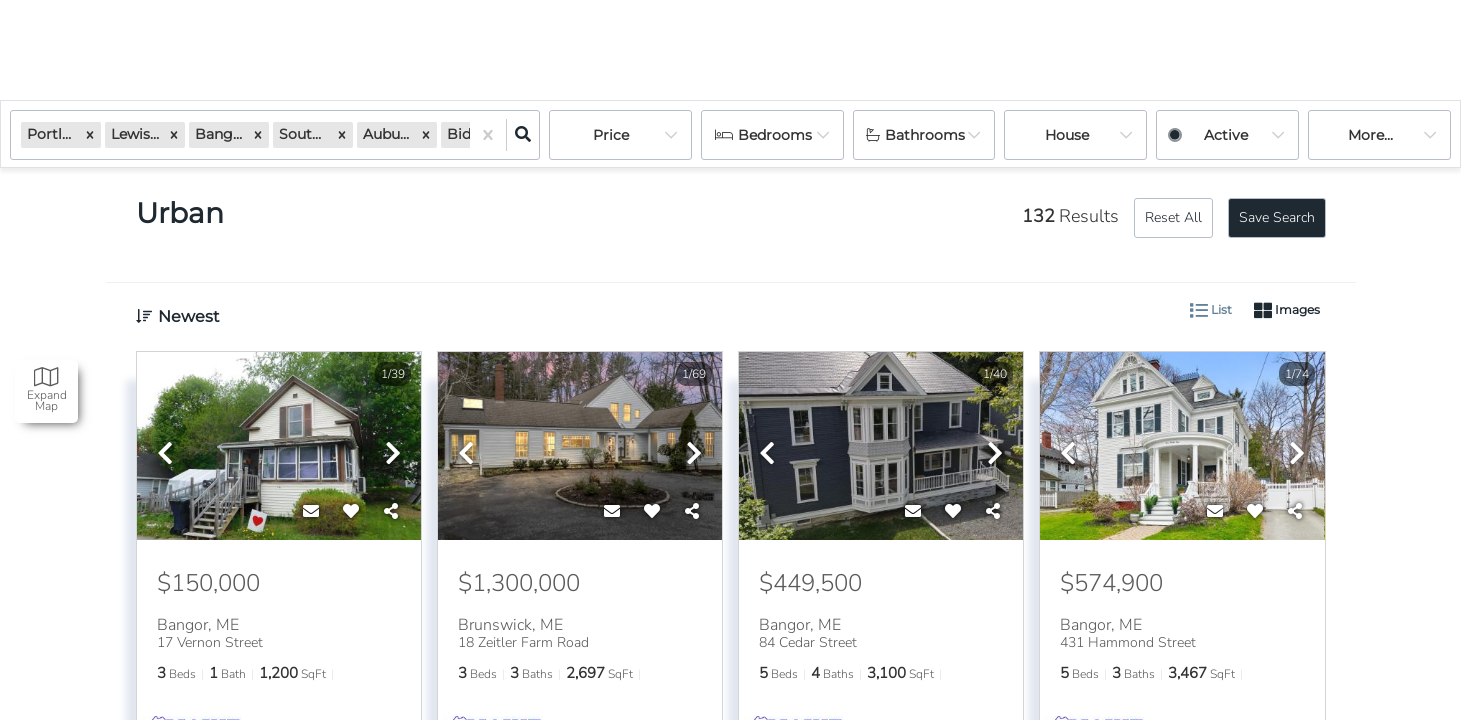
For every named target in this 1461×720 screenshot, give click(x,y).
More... (1370, 135)
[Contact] (311, 512)
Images (1287, 311)
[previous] (165, 455)
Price (611, 135)
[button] (90, 134)
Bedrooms (775, 135)
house (1067, 135)
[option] (279, 447)
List (1211, 311)
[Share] (391, 512)
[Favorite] (351, 512)
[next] (393, 455)
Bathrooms (925, 135)
